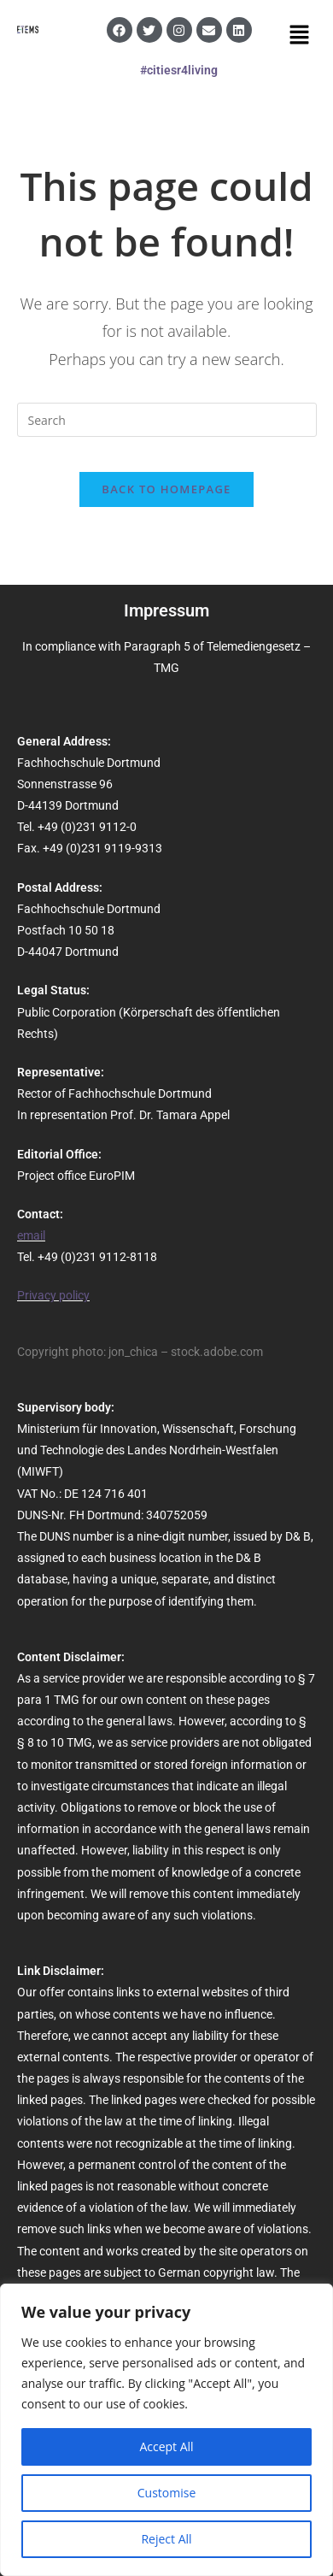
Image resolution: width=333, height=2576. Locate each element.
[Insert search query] (167, 420)
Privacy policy (53, 1295)
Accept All (166, 2446)
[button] (300, 35)
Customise (166, 2493)
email (31, 1235)
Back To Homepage (166, 489)
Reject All (166, 2539)
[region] (166, 2430)
